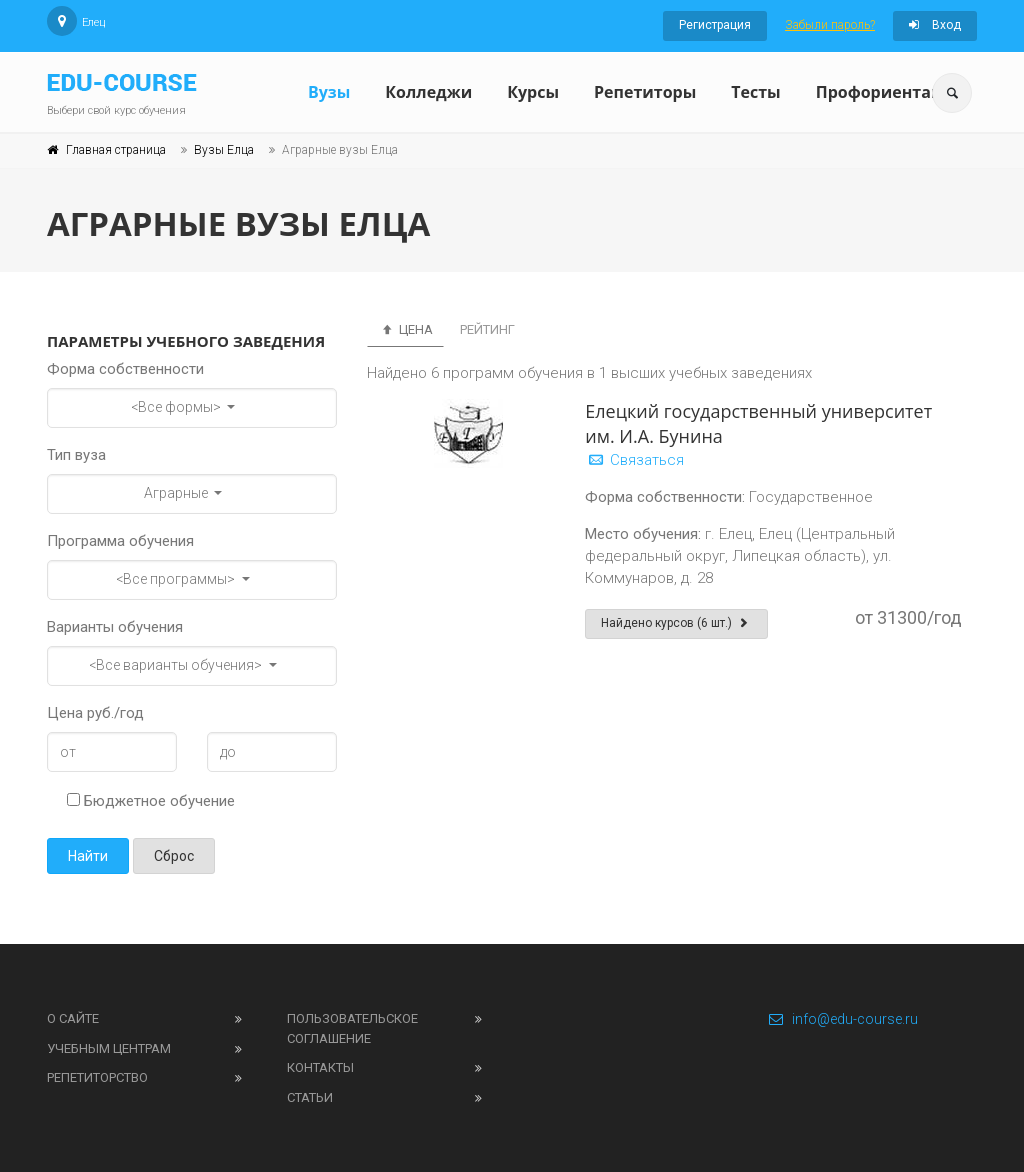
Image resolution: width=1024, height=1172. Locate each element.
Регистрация (715, 25)
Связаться (634, 460)
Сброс (174, 856)
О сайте (73, 1018)
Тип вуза (76, 455)
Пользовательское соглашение (352, 1028)
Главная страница (116, 150)
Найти (88, 856)
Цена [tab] (405, 329)
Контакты (320, 1067)
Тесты (755, 92)
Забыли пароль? (830, 25)
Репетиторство (97, 1077)
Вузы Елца (224, 150)
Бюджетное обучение (151, 801)
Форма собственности (125, 369)
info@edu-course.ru (842, 1019)
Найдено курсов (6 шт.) (676, 623)
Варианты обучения (115, 627)
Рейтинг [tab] (487, 329)
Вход (935, 25)
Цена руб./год (95, 713)
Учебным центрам (109, 1048)
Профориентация (889, 92)
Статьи (310, 1097)
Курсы (533, 92)
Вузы (329, 92)
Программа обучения (120, 541)
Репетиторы (645, 92)
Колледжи (428, 92)
